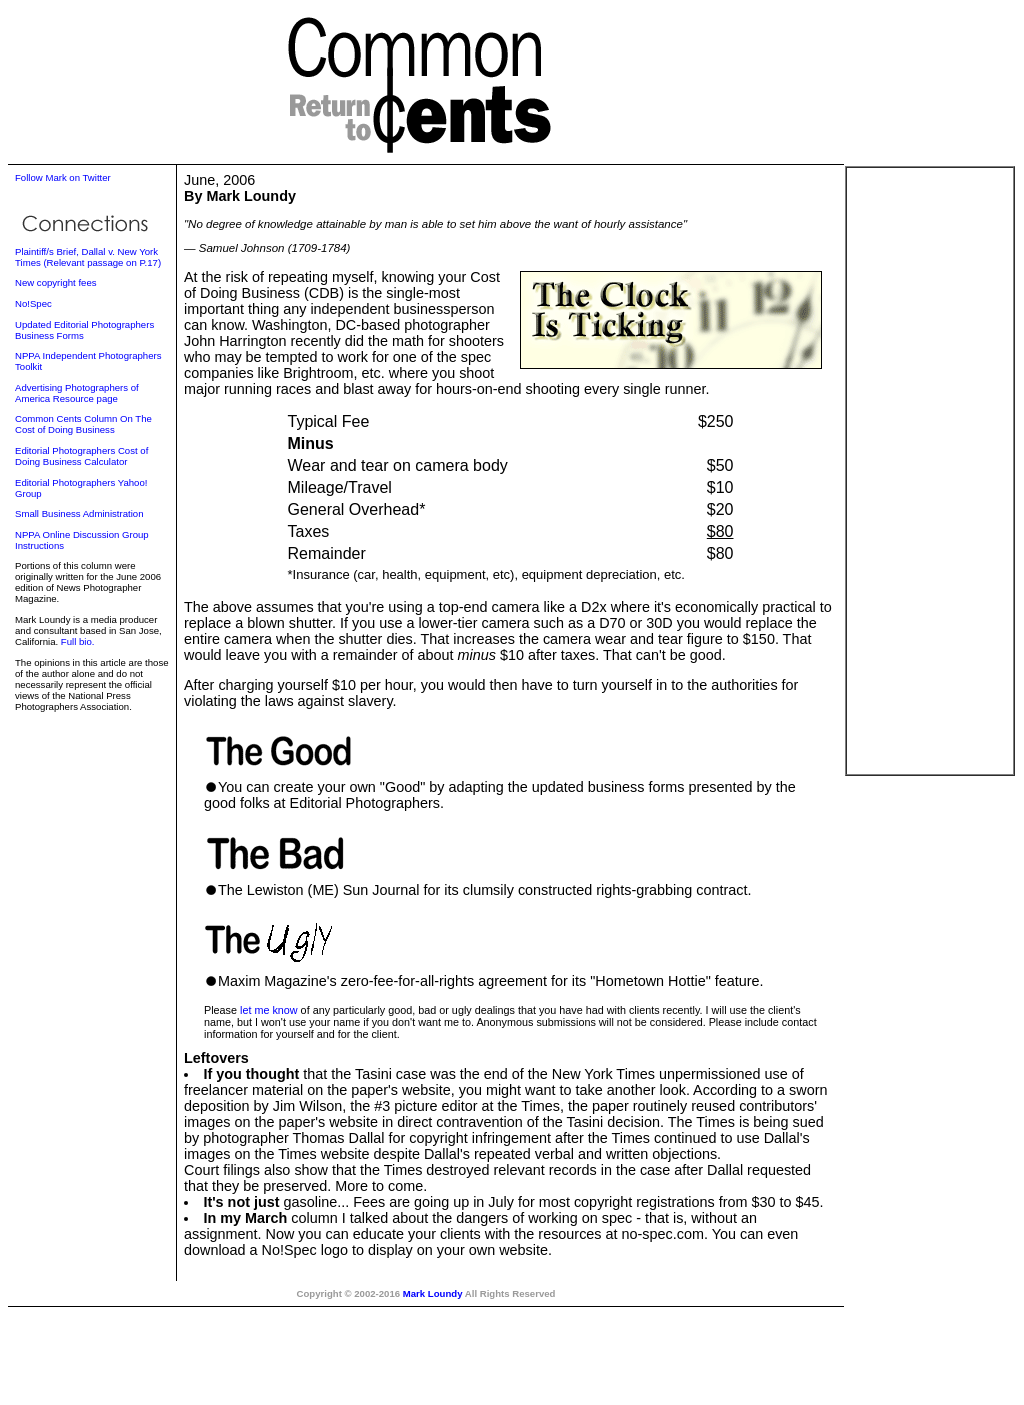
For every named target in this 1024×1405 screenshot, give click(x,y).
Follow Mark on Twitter (63, 177)
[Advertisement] (930, 471)
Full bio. (78, 641)
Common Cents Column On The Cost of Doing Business (83, 424)
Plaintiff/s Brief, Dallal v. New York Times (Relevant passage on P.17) (88, 257)
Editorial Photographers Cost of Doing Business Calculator (81, 456)
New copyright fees (56, 282)
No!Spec (33, 303)
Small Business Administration (79, 513)
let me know (269, 1010)
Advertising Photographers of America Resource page (77, 393)
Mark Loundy (433, 1293)
